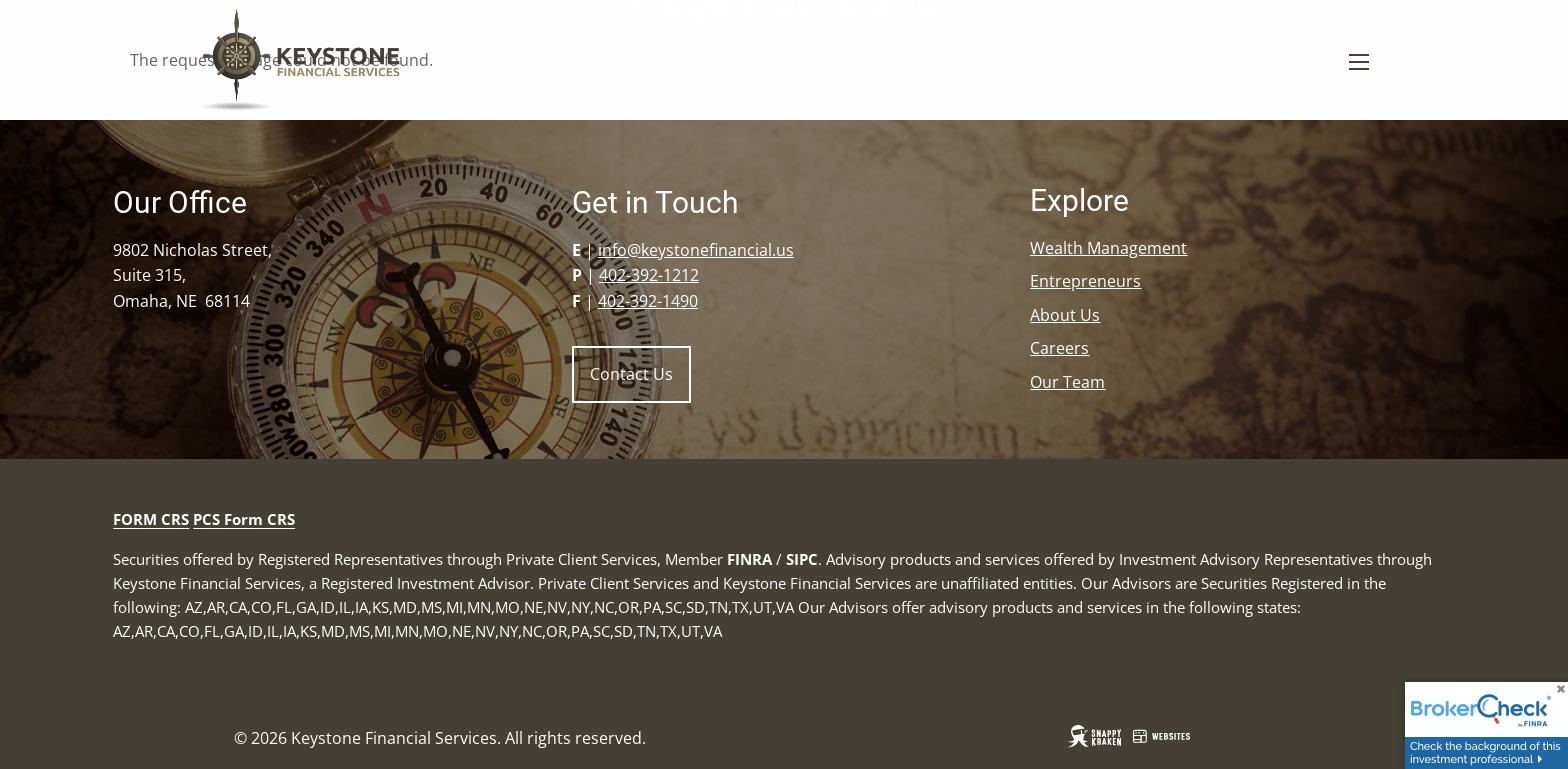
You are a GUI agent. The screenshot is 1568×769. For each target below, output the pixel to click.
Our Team (1067, 382)
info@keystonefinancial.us (696, 250)
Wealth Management (1108, 248)
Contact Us (631, 374)
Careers (1059, 348)
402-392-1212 (649, 275)
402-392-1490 (648, 301)
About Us (1065, 315)
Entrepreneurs (1085, 281)
